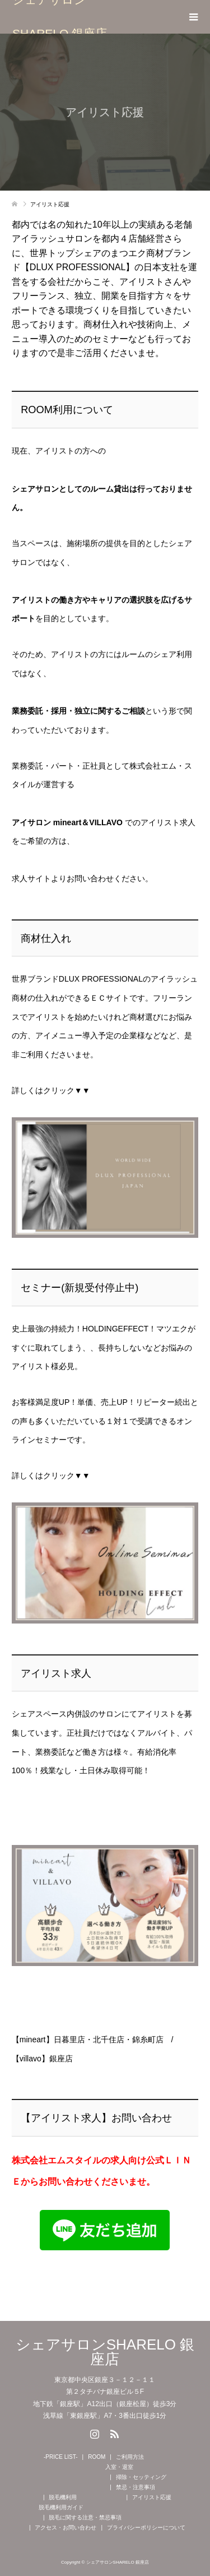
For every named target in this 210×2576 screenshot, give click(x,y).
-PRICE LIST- (61, 2457)
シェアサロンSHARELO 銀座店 (59, 17)
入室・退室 (119, 2467)
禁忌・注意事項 (135, 2487)
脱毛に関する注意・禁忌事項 (85, 2517)
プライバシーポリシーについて (146, 2527)
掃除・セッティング (141, 2477)
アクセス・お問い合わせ (65, 2527)
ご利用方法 (130, 2457)
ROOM (96, 2457)
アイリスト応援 (151, 2497)
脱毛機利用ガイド (61, 2507)
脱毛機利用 (63, 2497)
